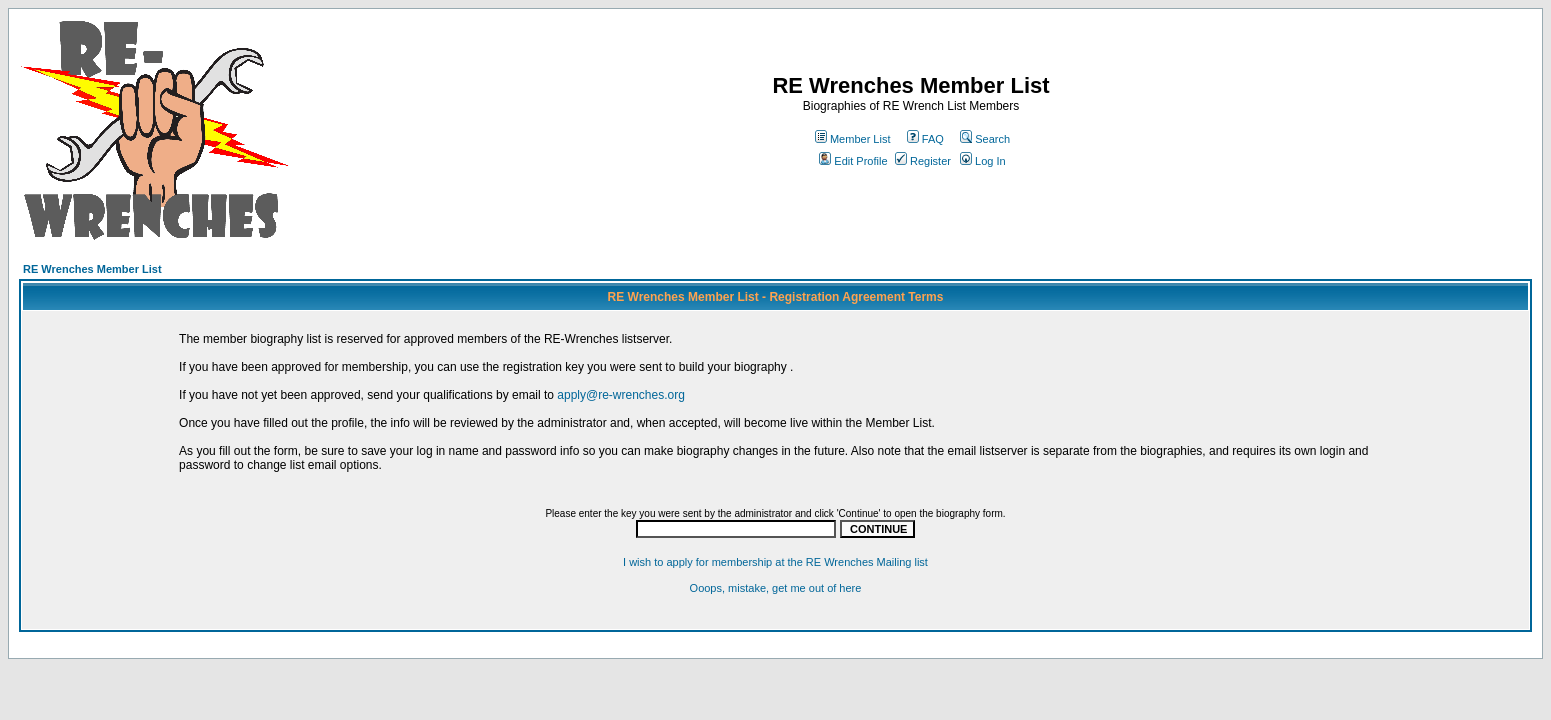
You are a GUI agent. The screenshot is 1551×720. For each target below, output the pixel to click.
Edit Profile (853, 161)
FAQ (925, 139)
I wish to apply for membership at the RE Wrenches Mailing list (775, 562)
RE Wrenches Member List (92, 269)
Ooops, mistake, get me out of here (776, 588)
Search (985, 139)
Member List (853, 139)
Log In (983, 161)
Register (923, 161)
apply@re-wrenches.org (621, 395)
